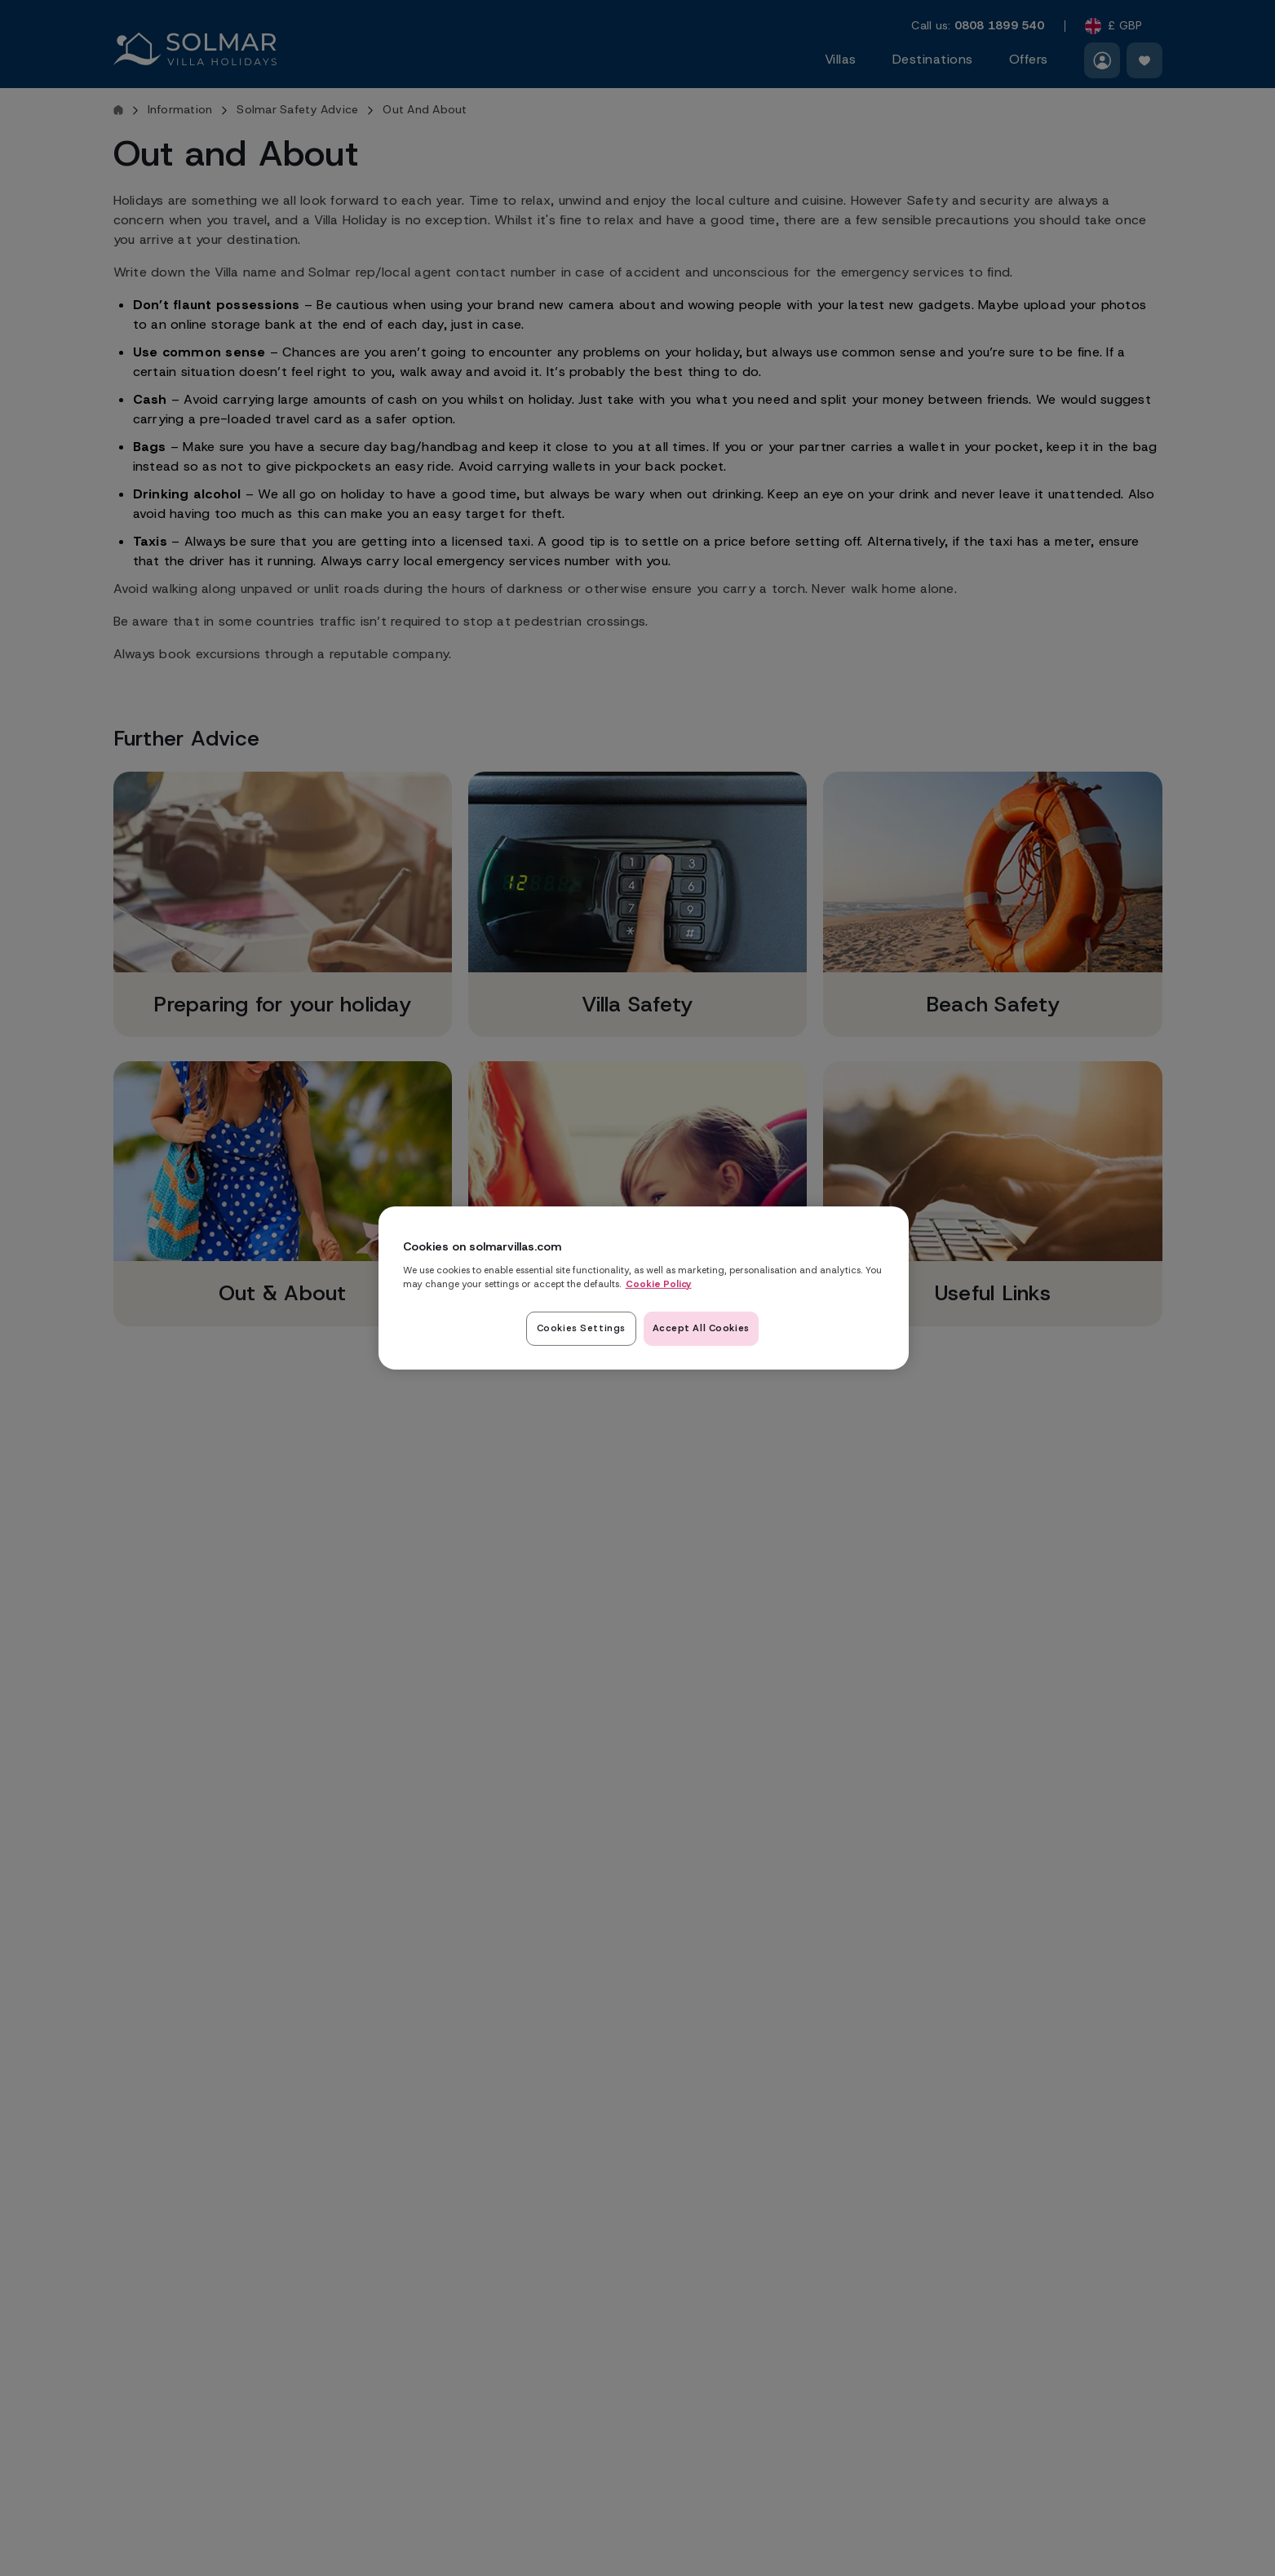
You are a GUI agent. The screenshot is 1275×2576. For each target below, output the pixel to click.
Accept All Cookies (701, 1327)
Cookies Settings (578, 1327)
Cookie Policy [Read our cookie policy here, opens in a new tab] (659, 1283)
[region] (644, 1288)
